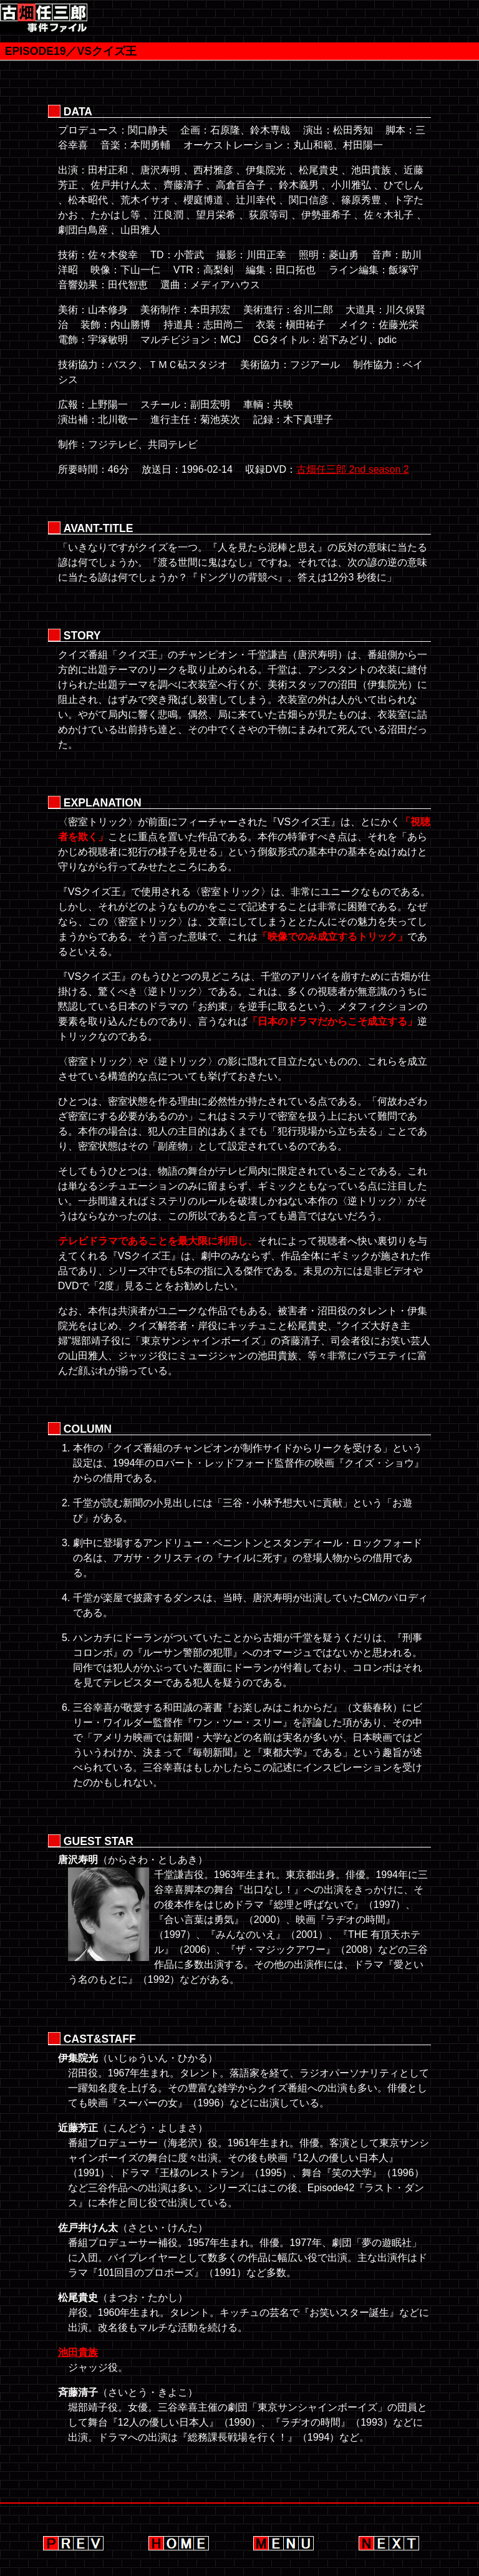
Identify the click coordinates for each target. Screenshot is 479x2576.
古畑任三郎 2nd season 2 (352, 469)
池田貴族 (78, 2352)
